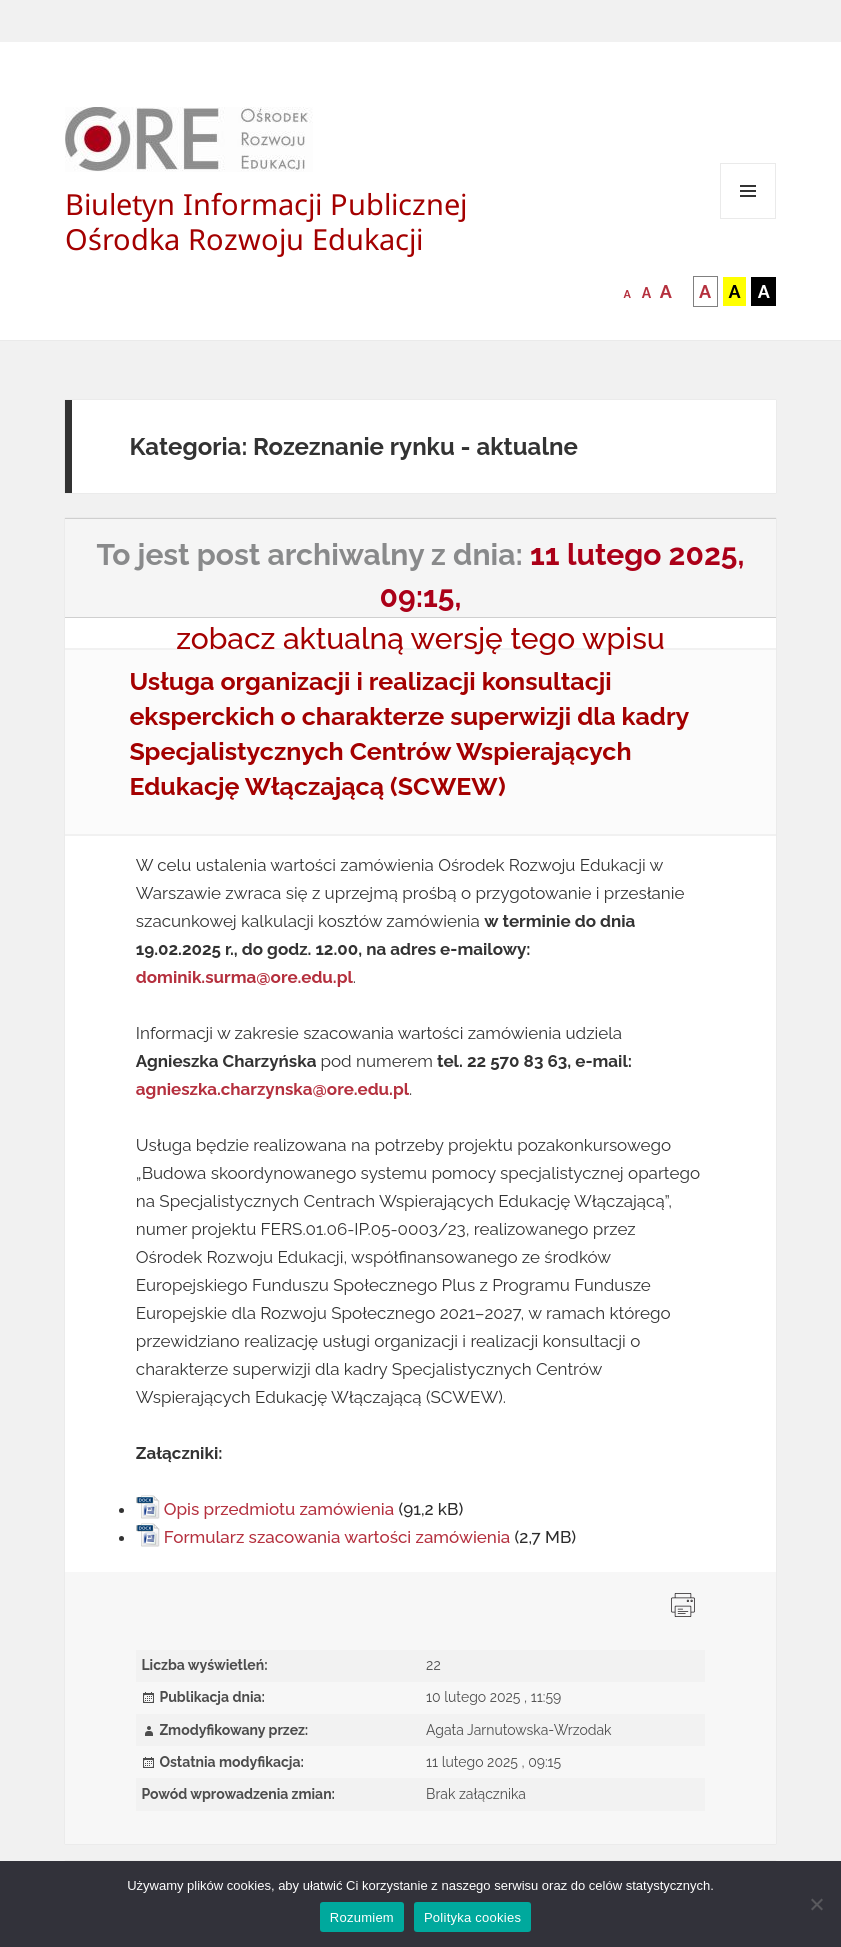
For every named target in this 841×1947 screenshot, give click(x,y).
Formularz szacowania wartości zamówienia (337, 1537)
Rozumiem (362, 1917)
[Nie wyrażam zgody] (816, 1904)
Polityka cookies (472, 1917)
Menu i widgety (748, 218)
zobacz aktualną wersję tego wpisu (420, 638)
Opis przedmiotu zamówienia (279, 1509)
